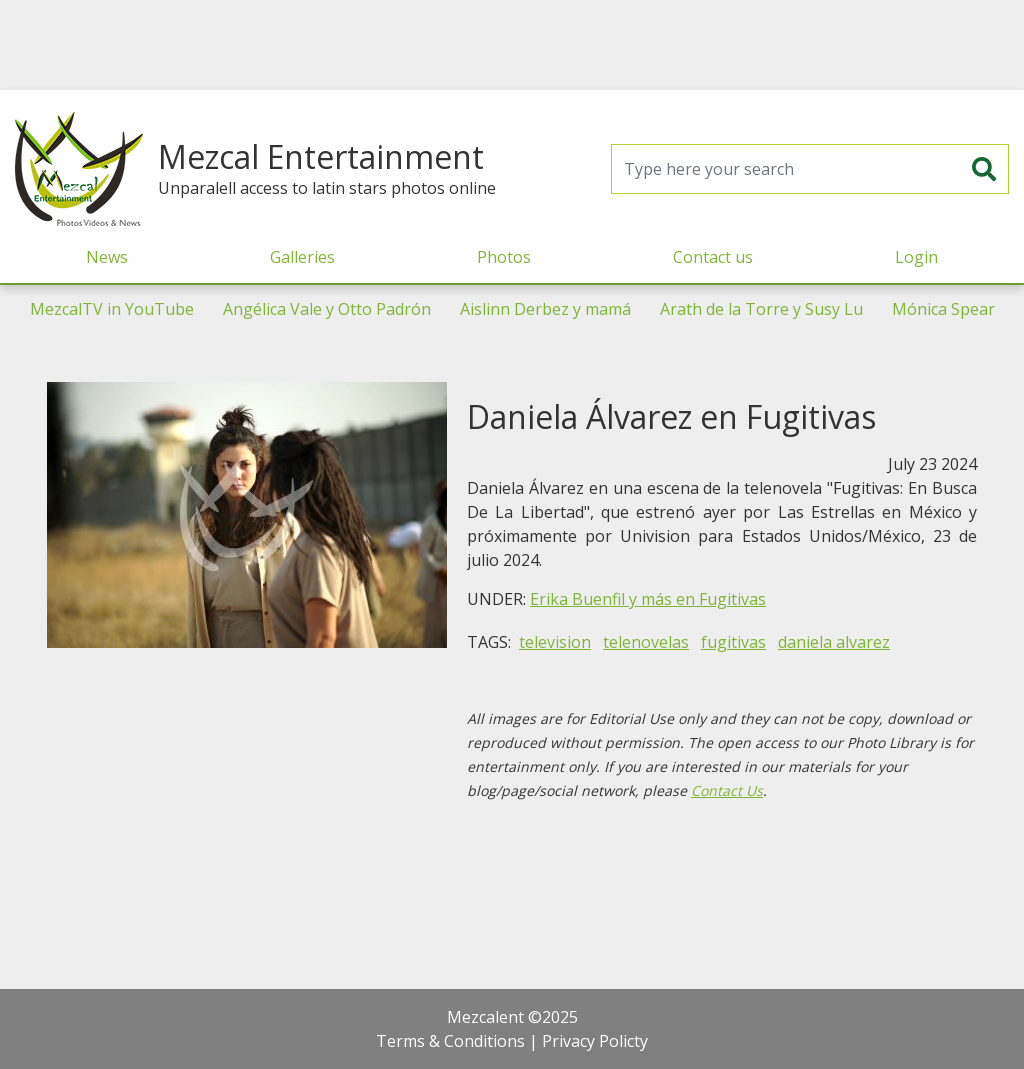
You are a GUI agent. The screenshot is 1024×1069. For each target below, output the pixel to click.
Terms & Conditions (450, 1041)
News (107, 257)
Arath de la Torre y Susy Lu (761, 309)
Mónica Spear (943, 309)
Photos (504, 257)
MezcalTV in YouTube (112, 309)
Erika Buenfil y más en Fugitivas (648, 599)
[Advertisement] (512, 45)
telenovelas (646, 642)
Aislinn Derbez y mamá (545, 309)
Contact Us (727, 790)
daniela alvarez (834, 642)
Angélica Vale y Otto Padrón (327, 309)
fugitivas (733, 642)
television (555, 642)
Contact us (713, 257)
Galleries (302, 257)
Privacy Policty (595, 1041)
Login (916, 257)
